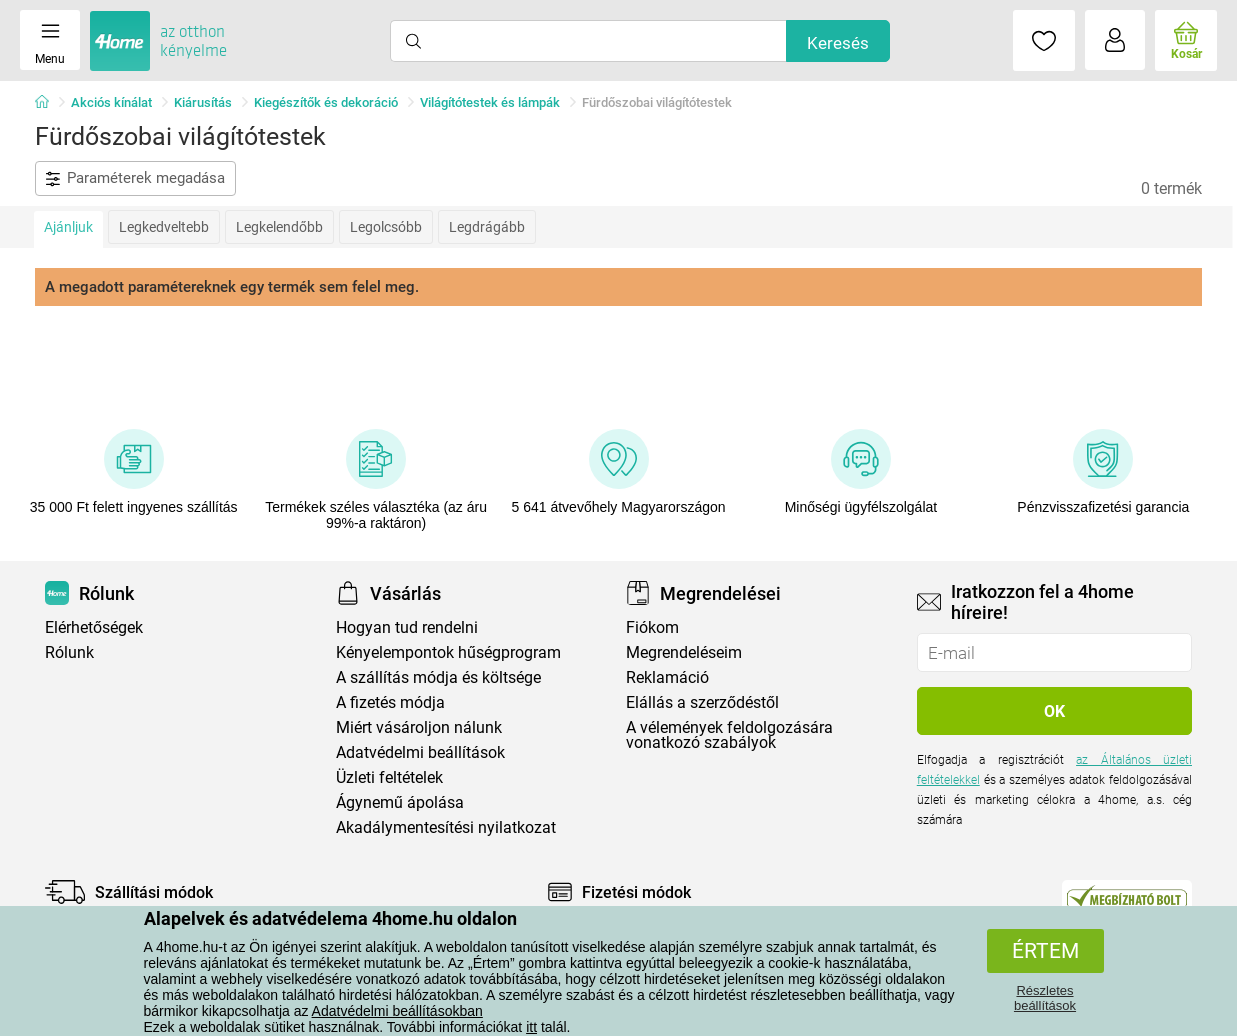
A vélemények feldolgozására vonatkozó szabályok (729, 735)
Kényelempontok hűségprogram (448, 652)
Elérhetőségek (94, 627)
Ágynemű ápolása (400, 802)
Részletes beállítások (1045, 998)
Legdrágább (487, 227)
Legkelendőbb (279, 227)
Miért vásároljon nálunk (419, 727)
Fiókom (652, 627)
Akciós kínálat (111, 102)
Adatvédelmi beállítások (420, 752)
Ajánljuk (68, 227)
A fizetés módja (390, 702)
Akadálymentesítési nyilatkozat (446, 827)
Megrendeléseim (684, 652)
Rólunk (69, 652)
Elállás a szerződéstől (702, 702)
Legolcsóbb (386, 227)
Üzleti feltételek (389, 777)
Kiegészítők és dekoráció (326, 102)
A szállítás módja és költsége (438, 677)
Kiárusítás (203, 102)
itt (531, 1027)
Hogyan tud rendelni (407, 627)
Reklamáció (667, 677)
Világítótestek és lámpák (490, 102)
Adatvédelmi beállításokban (397, 1011)
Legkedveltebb (164, 227)
